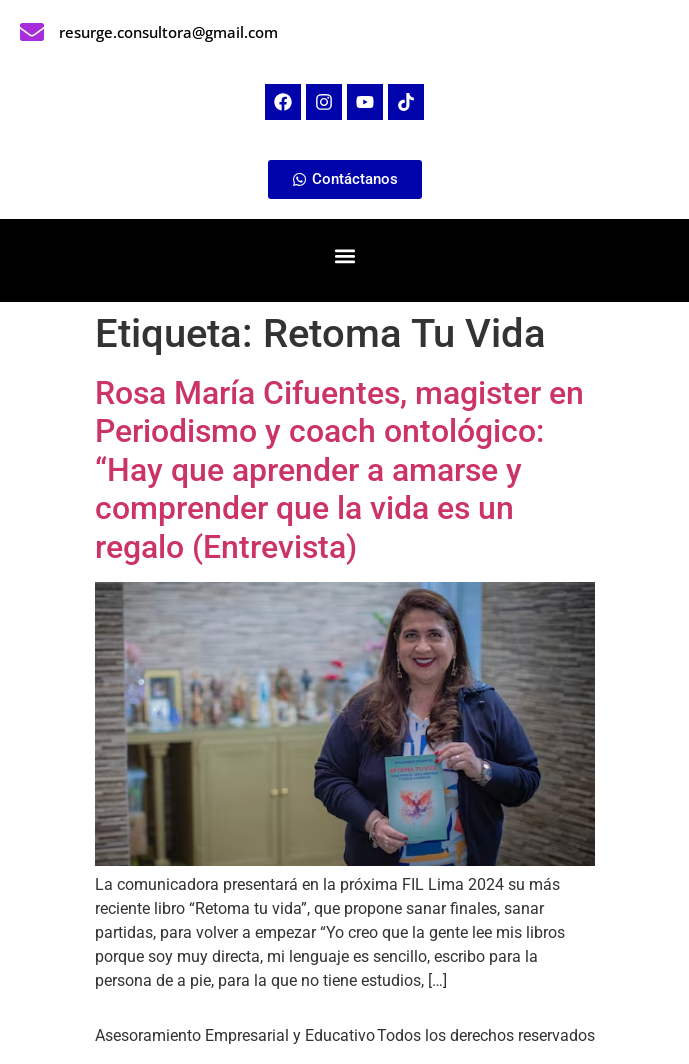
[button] (344, 255)
